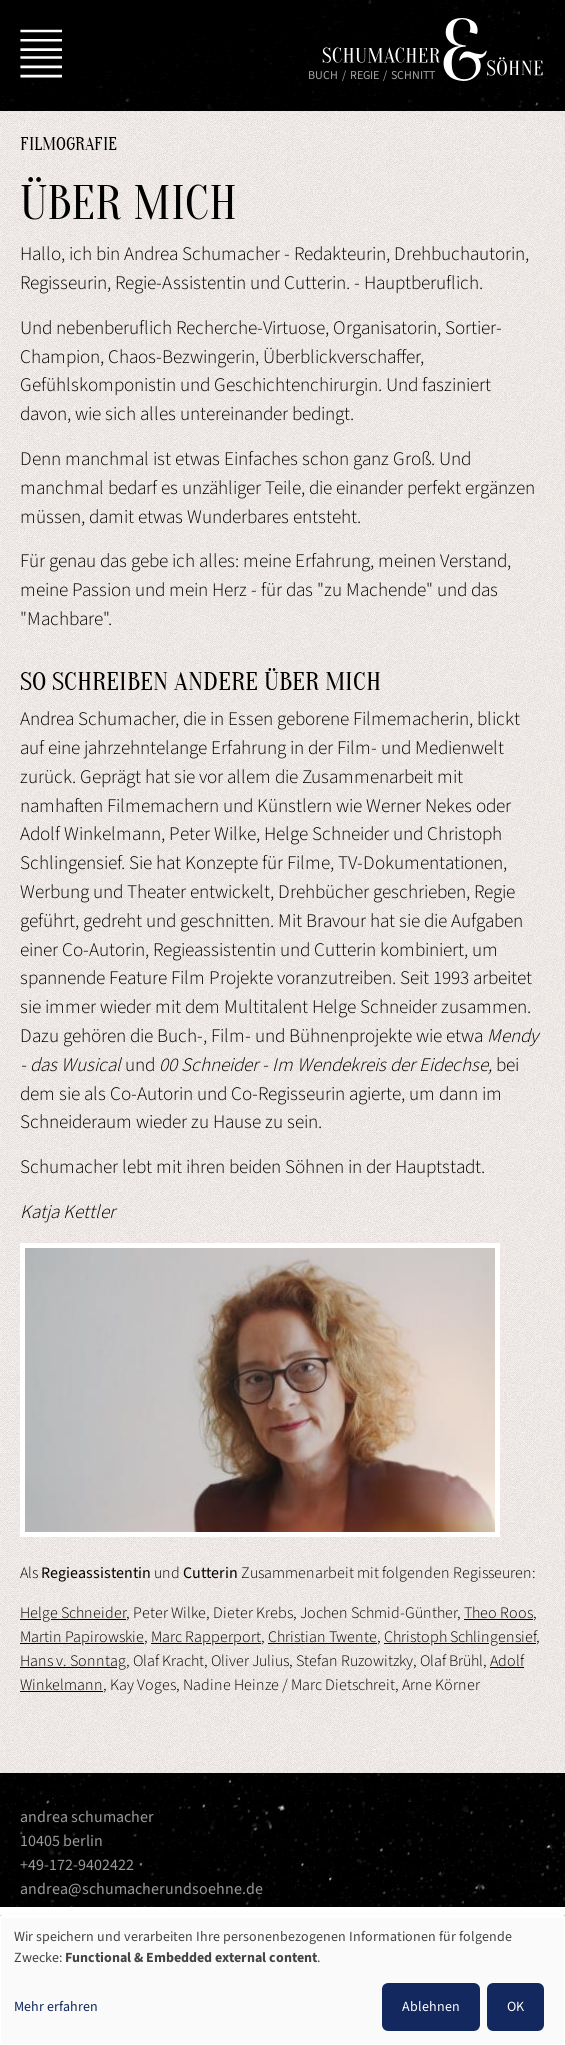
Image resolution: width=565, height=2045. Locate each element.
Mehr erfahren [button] (56, 2007)
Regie (364, 75)
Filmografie (68, 144)
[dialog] (282, 1981)
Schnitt (413, 75)
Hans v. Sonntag (73, 1661)
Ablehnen (431, 2007)
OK (515, 2007)
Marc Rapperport (206, 1637)
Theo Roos (498, 1613)
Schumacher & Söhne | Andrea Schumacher (433, 49)
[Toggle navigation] (37, 50)
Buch (323, 75)
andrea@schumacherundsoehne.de (141, 1889)
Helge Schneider (73, 1613)
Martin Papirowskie (82, 1637)
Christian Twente (322, 1637)
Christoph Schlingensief (460, 1637)
